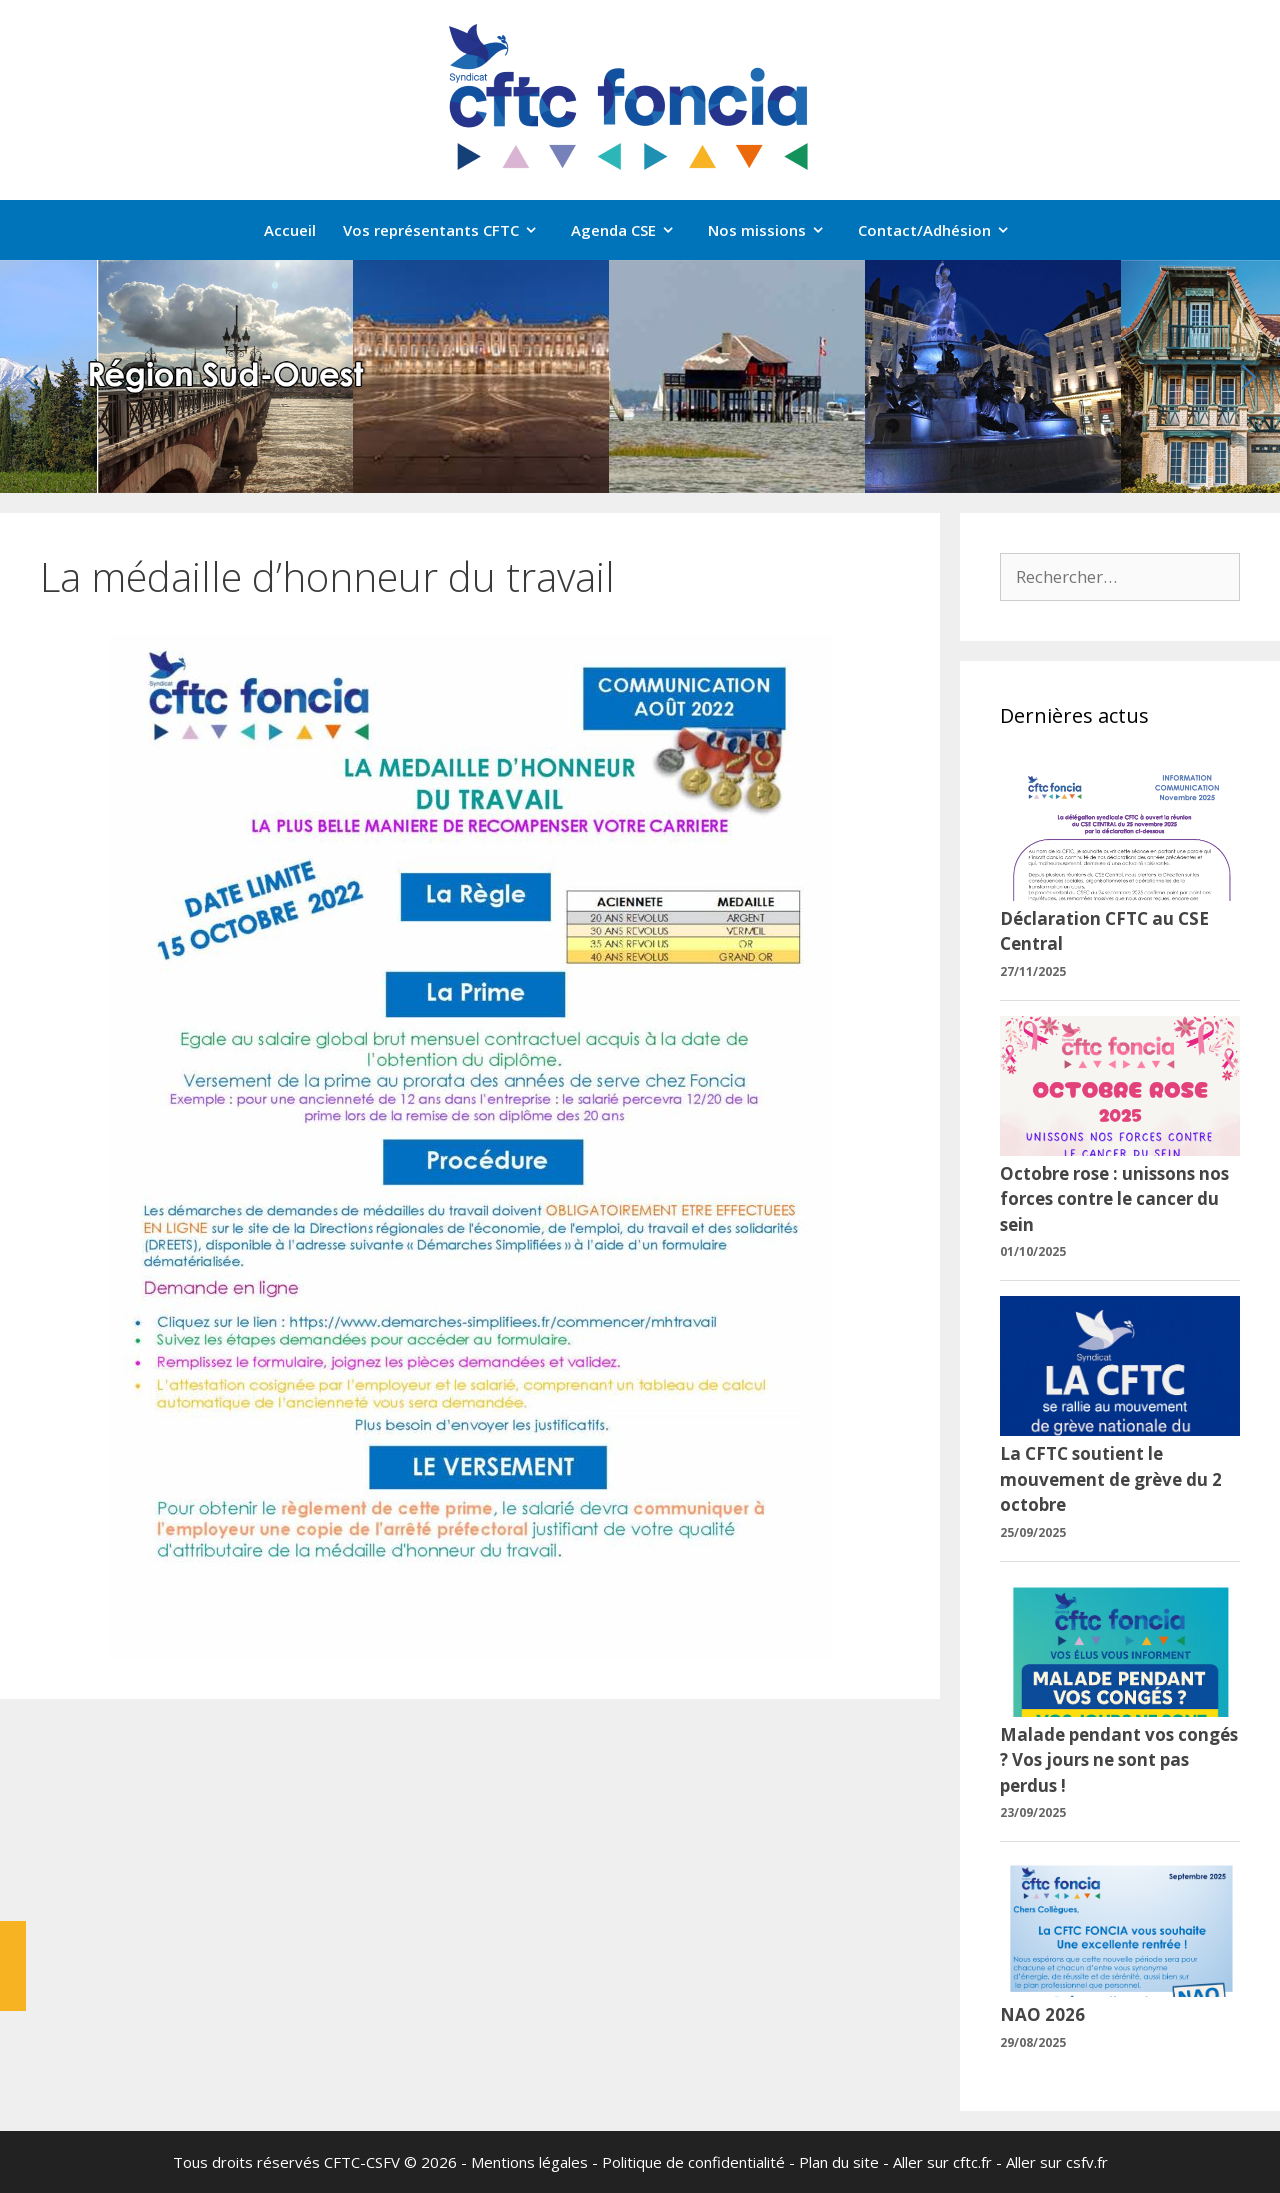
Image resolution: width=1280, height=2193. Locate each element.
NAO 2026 (1042, 2014)
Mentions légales (529, 2162)
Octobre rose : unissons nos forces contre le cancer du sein (1114, 1199)
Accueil (290, 230)
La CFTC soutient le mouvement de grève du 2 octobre (1111, 1479)
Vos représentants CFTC (450, 230)
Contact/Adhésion (944, 230)
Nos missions (776, 230)
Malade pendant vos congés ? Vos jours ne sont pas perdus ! (1119, 1760)
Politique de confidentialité (693, 2162)
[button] (31, 377)
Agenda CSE (633, 230)
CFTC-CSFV (362, 2162)
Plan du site (839, 2162)
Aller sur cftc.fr (942, 2162)
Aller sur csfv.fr (1057, 2162)
